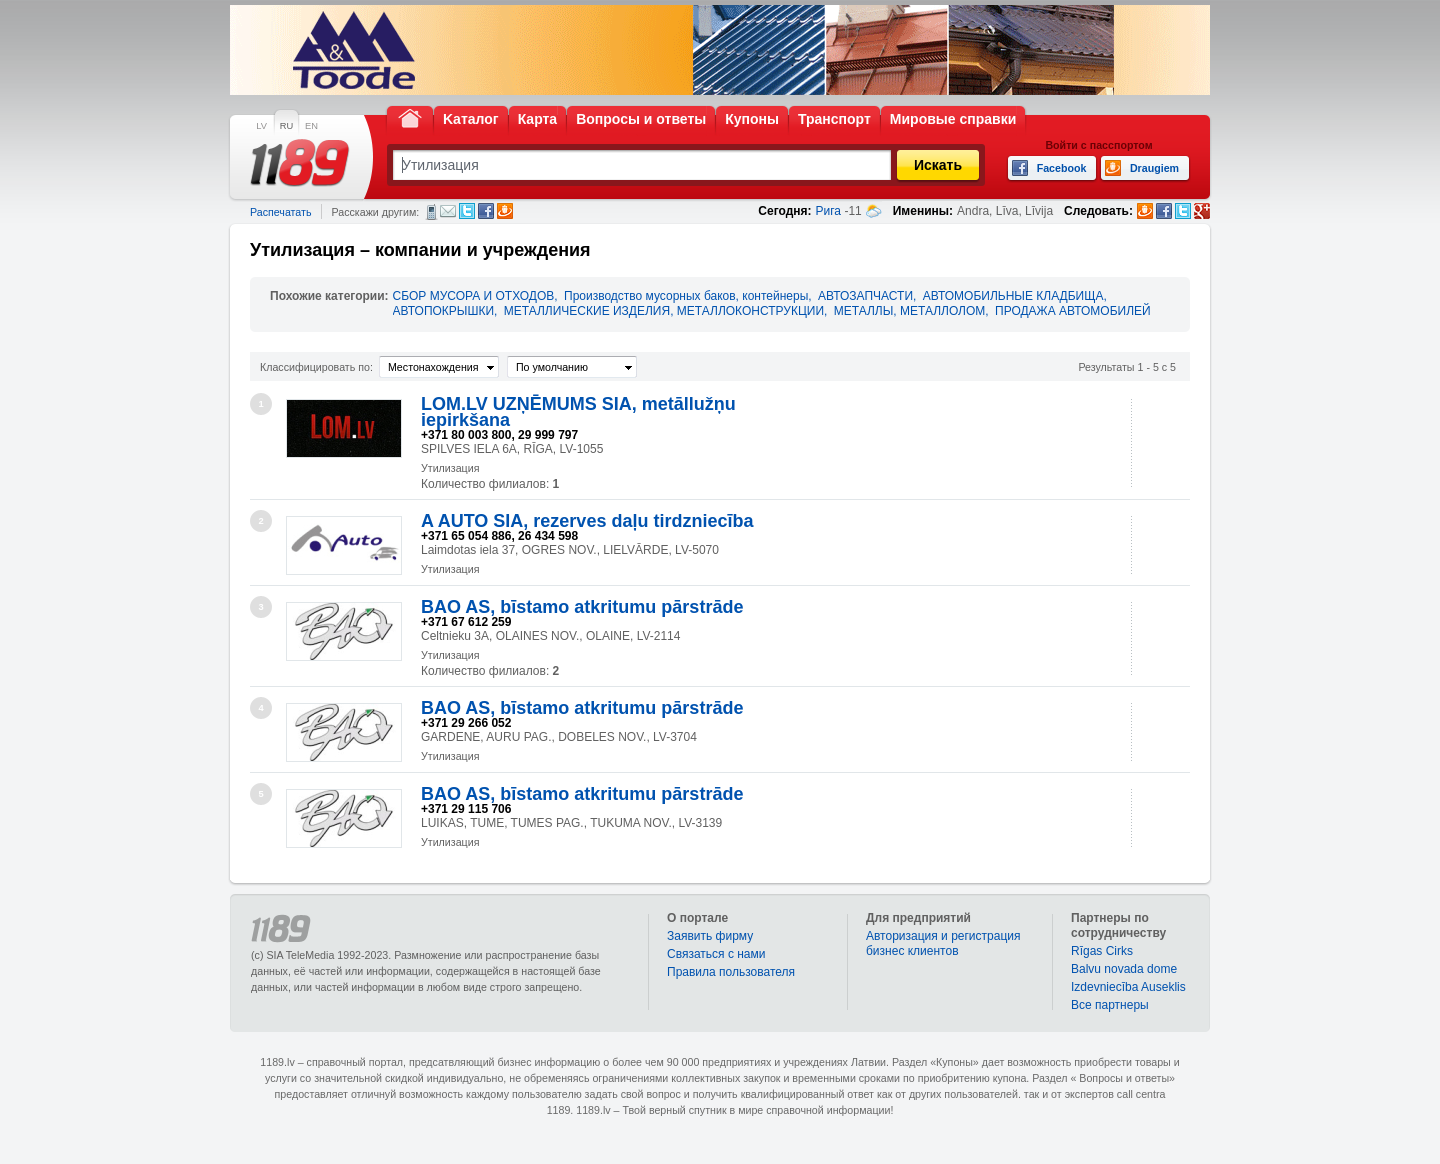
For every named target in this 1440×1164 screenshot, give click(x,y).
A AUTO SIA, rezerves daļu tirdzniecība (587, 521)
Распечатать (280, 212)
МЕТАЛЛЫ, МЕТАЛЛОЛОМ (910, 311)
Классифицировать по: (316, 367)
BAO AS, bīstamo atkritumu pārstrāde (582, 607)
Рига (829, 211)
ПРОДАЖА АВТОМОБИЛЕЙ (1073, 311)
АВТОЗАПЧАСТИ (865, 296)
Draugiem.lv (505, 211)
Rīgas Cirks (1102, 951)
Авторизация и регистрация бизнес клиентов (943, 943)
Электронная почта (448, 211)
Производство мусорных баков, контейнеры (686, 296)
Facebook (486, 211)
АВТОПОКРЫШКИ (444, 311)
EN (311, 126)
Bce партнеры (1110, 1005)
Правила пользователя (731, 972)
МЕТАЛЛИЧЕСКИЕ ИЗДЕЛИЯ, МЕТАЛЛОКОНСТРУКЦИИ (664, 311)
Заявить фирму (710, 936)
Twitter (467, 211)
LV (261, 126)
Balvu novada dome (1124, 969)
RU (286, 126)
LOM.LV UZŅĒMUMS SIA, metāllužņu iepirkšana (578, 412)
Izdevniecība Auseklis (1128, 987)
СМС (431, 212)
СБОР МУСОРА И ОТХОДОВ (474, 296)
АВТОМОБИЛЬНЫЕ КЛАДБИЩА (1013, 296)
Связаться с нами (716, 954)
